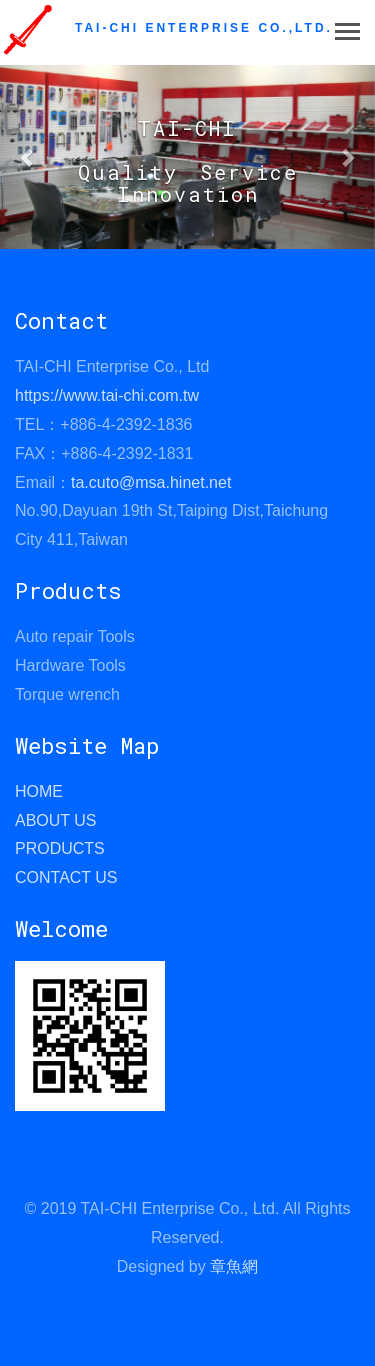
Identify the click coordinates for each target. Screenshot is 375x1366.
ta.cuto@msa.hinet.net (151, 482)
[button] (28, 157)
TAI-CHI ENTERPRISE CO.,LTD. (204, 28)
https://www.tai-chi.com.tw (107, 395)
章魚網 (234, 1266)
